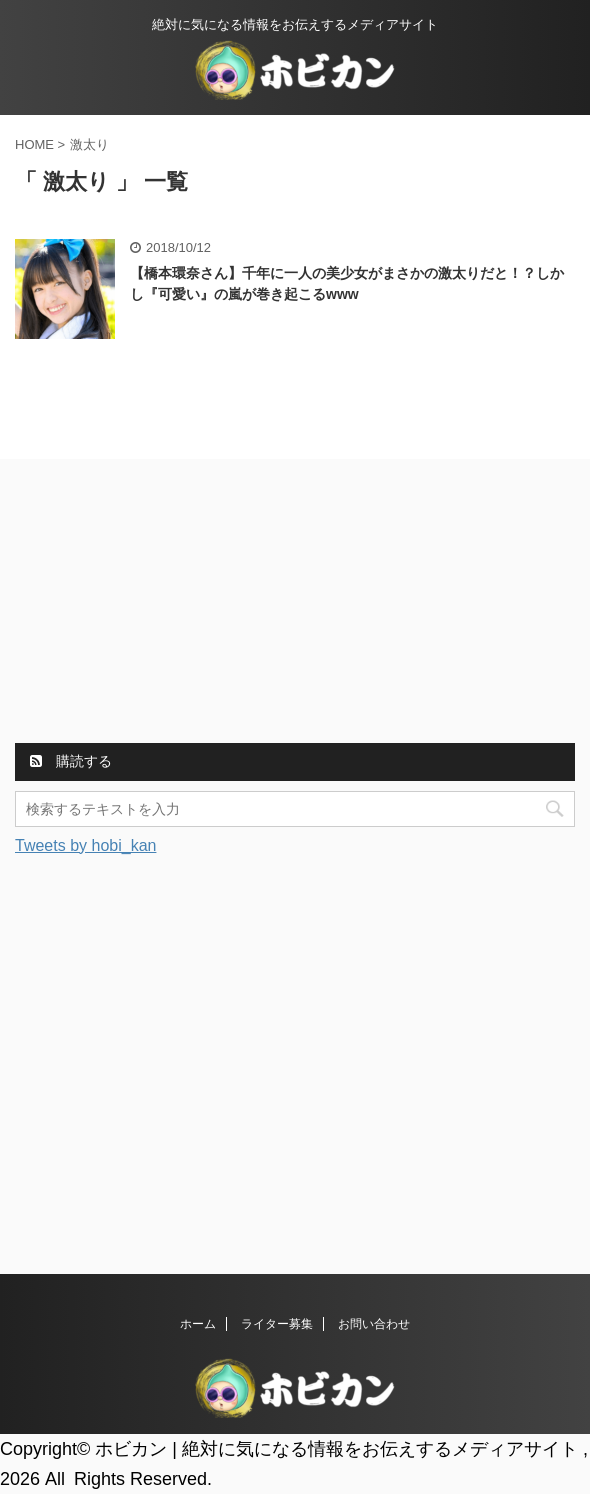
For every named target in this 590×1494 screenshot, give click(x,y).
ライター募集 (277, 1324)
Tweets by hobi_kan (85, 845)
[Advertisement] (165, 604)
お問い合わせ (374, 1324)
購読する (71, 761)
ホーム (198, 1324)
